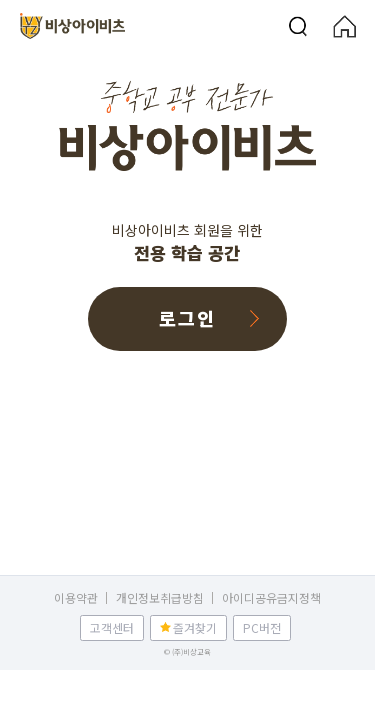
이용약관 (76, 598)
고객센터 (112, 627)
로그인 (187, 318)
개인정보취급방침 (160, 598)
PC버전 (262, 627)
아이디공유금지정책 (271, 598)
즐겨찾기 (195, 627)
